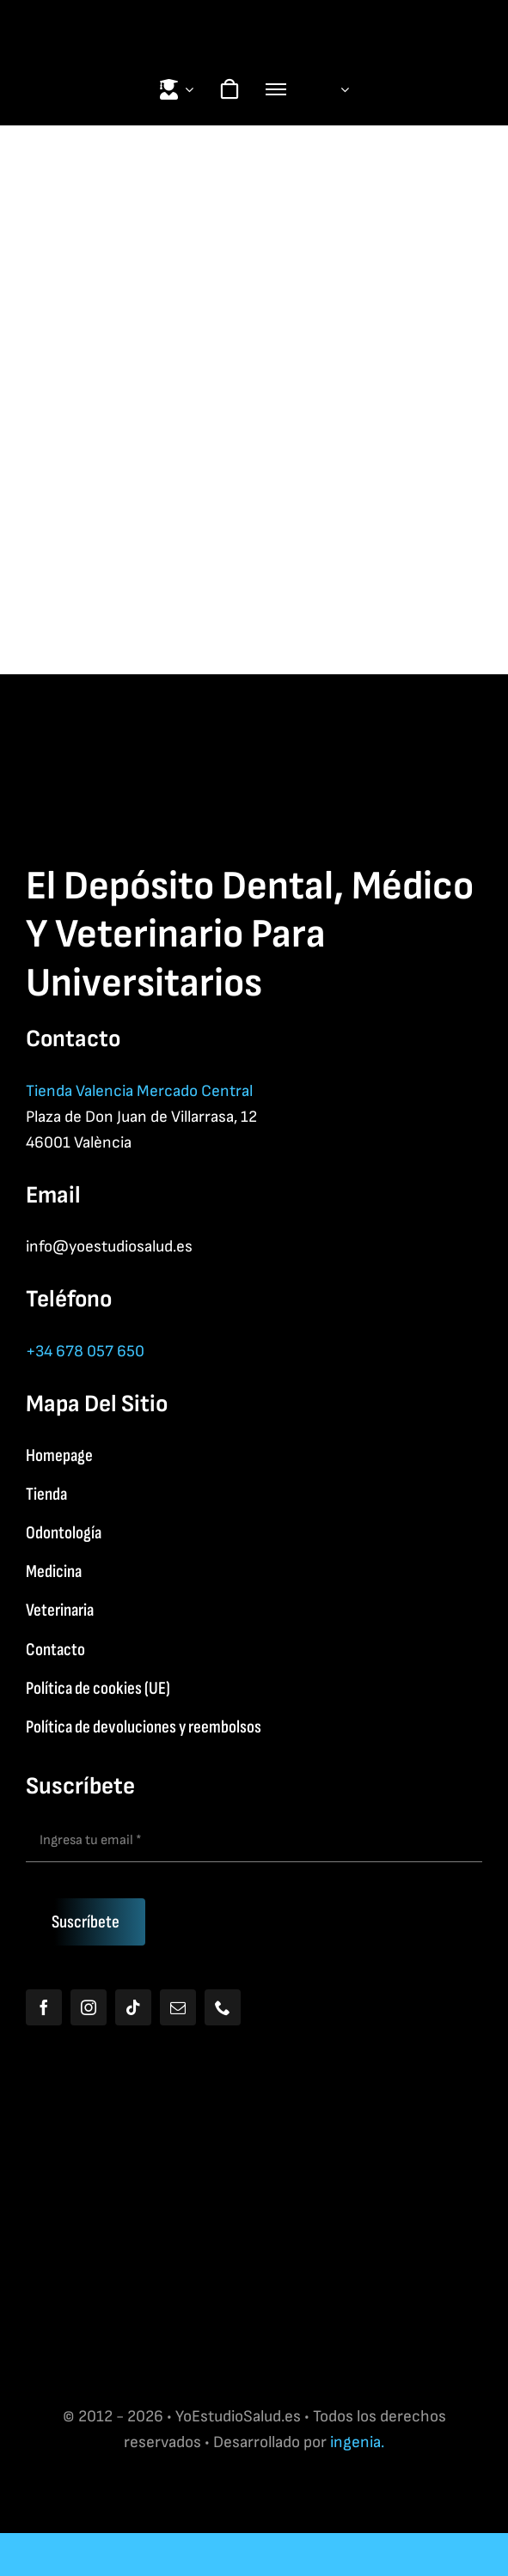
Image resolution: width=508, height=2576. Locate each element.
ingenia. (357, 2442)
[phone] (223, 2007)
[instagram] (88, 2007)
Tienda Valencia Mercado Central (139, 1091)
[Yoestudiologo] (254, 17)
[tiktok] (133, 2007)
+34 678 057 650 (85, 1351)
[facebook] (44, 2007)
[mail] (178, 2007)
